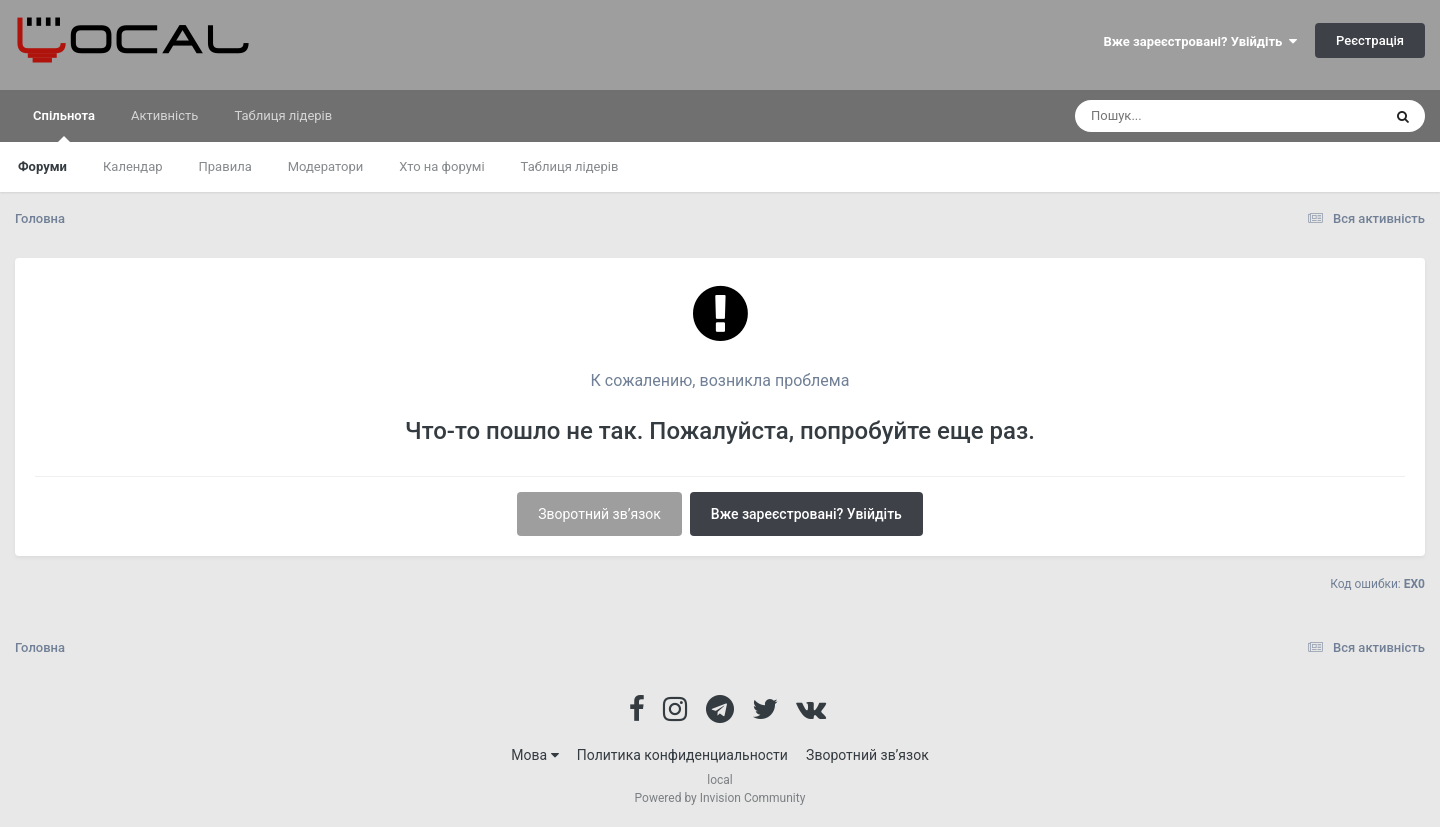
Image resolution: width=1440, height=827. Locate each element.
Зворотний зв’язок (599, 514)
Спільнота (64, 125)
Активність (164, 115)
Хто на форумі (441, 166)
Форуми (42, 166)
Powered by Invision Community (720, 798)
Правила (225, 166)
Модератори (326, 166)
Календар (133, 166)
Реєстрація (1370, 40)
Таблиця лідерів (570, 166)
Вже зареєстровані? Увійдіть (1200, 41)
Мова (534, 755)
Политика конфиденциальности (682, 755)
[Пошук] (1191, 116)
